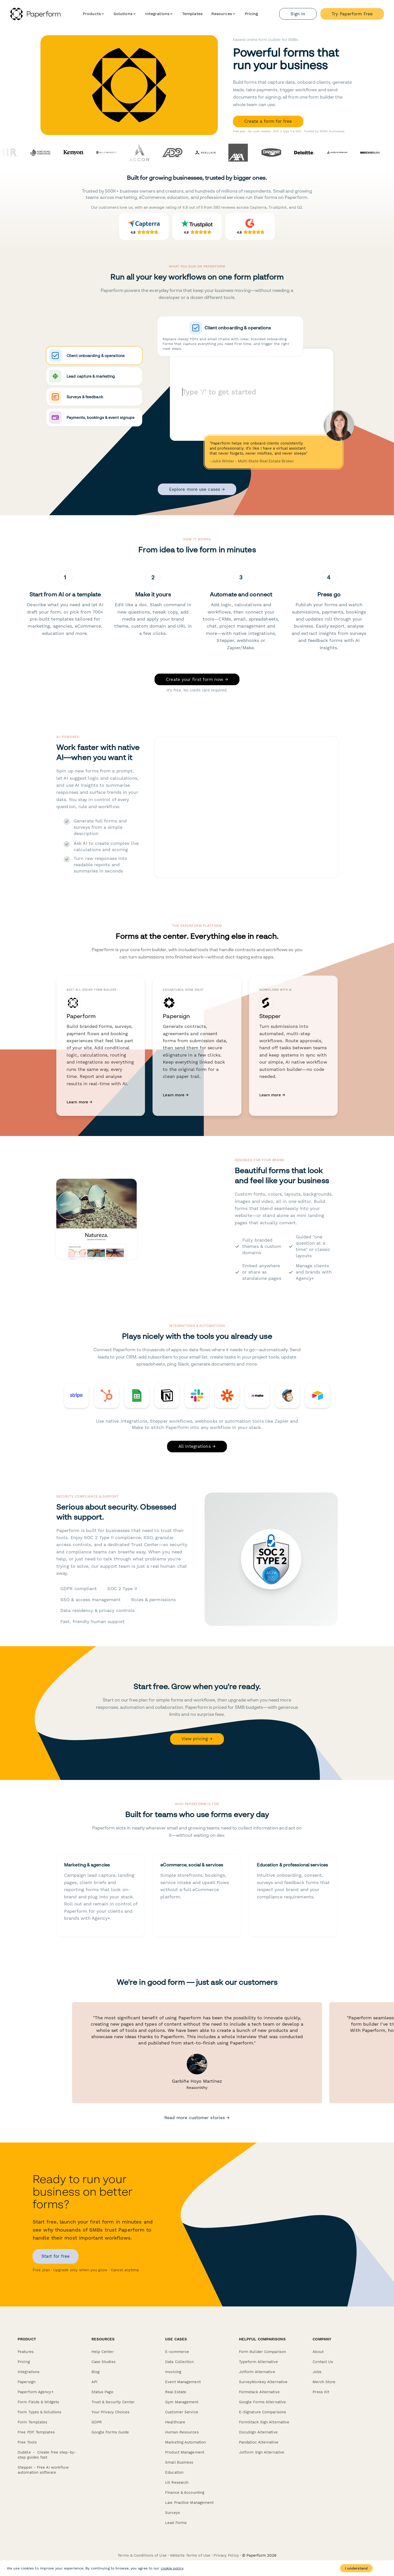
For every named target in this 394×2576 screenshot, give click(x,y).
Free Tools (27, 2442)
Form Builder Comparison (262, 2352)
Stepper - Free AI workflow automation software (43, 2470)
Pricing (251, 13)
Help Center (102, 2352)
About (318, 2352)
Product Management (184, 2453)
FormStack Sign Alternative (264, 2422)
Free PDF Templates (36, 2432)
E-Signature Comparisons (262, 2412)
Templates (192, 13)
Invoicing (173, 2372)
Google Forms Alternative (262, 2402)
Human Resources (182, 2432)
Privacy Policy (226, 2556)
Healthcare (175, 2422)
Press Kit (321, 2392)
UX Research (176, 2483)
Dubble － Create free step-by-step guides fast (47, 2455)
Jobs (317, 2372)
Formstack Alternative (259, 2392)
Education (174, 2473)
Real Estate (175, 2392)
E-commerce (177, 2352)
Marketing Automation (185, 2442)
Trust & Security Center (113, 2402)
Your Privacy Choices (110, 2412)
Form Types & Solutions (39, 2412)
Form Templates (32, 2422)
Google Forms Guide (110, 2432)
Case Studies (103, 2362)
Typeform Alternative (258, 2362)
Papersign (26, 2382)
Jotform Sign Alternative (261, 2453)
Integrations (28, 2372)
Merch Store (324, 2382)
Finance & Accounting (184, 2493)
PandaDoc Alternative (258, 2442)
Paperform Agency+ (36, 2392)
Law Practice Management (189, 2503)
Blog (95, 2372)
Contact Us (323, 2362)
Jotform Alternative (257, 2372)
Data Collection (179, 2362)
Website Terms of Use (190, 2556)
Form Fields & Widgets (38, 2402)
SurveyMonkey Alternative (263, 2382)
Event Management (183, 2382)
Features (26, 2352)
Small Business (179, 2463)
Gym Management (181, 2402)
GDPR (96, 2422)
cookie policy (172, 2568)
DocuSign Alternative (258, 2432)
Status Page (102, 2392)
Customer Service (181, 2412)
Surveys (172, 2513)
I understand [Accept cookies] (356, 2568)
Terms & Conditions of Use (142, 2556)
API (94, 2382)
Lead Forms (176, 2523)
